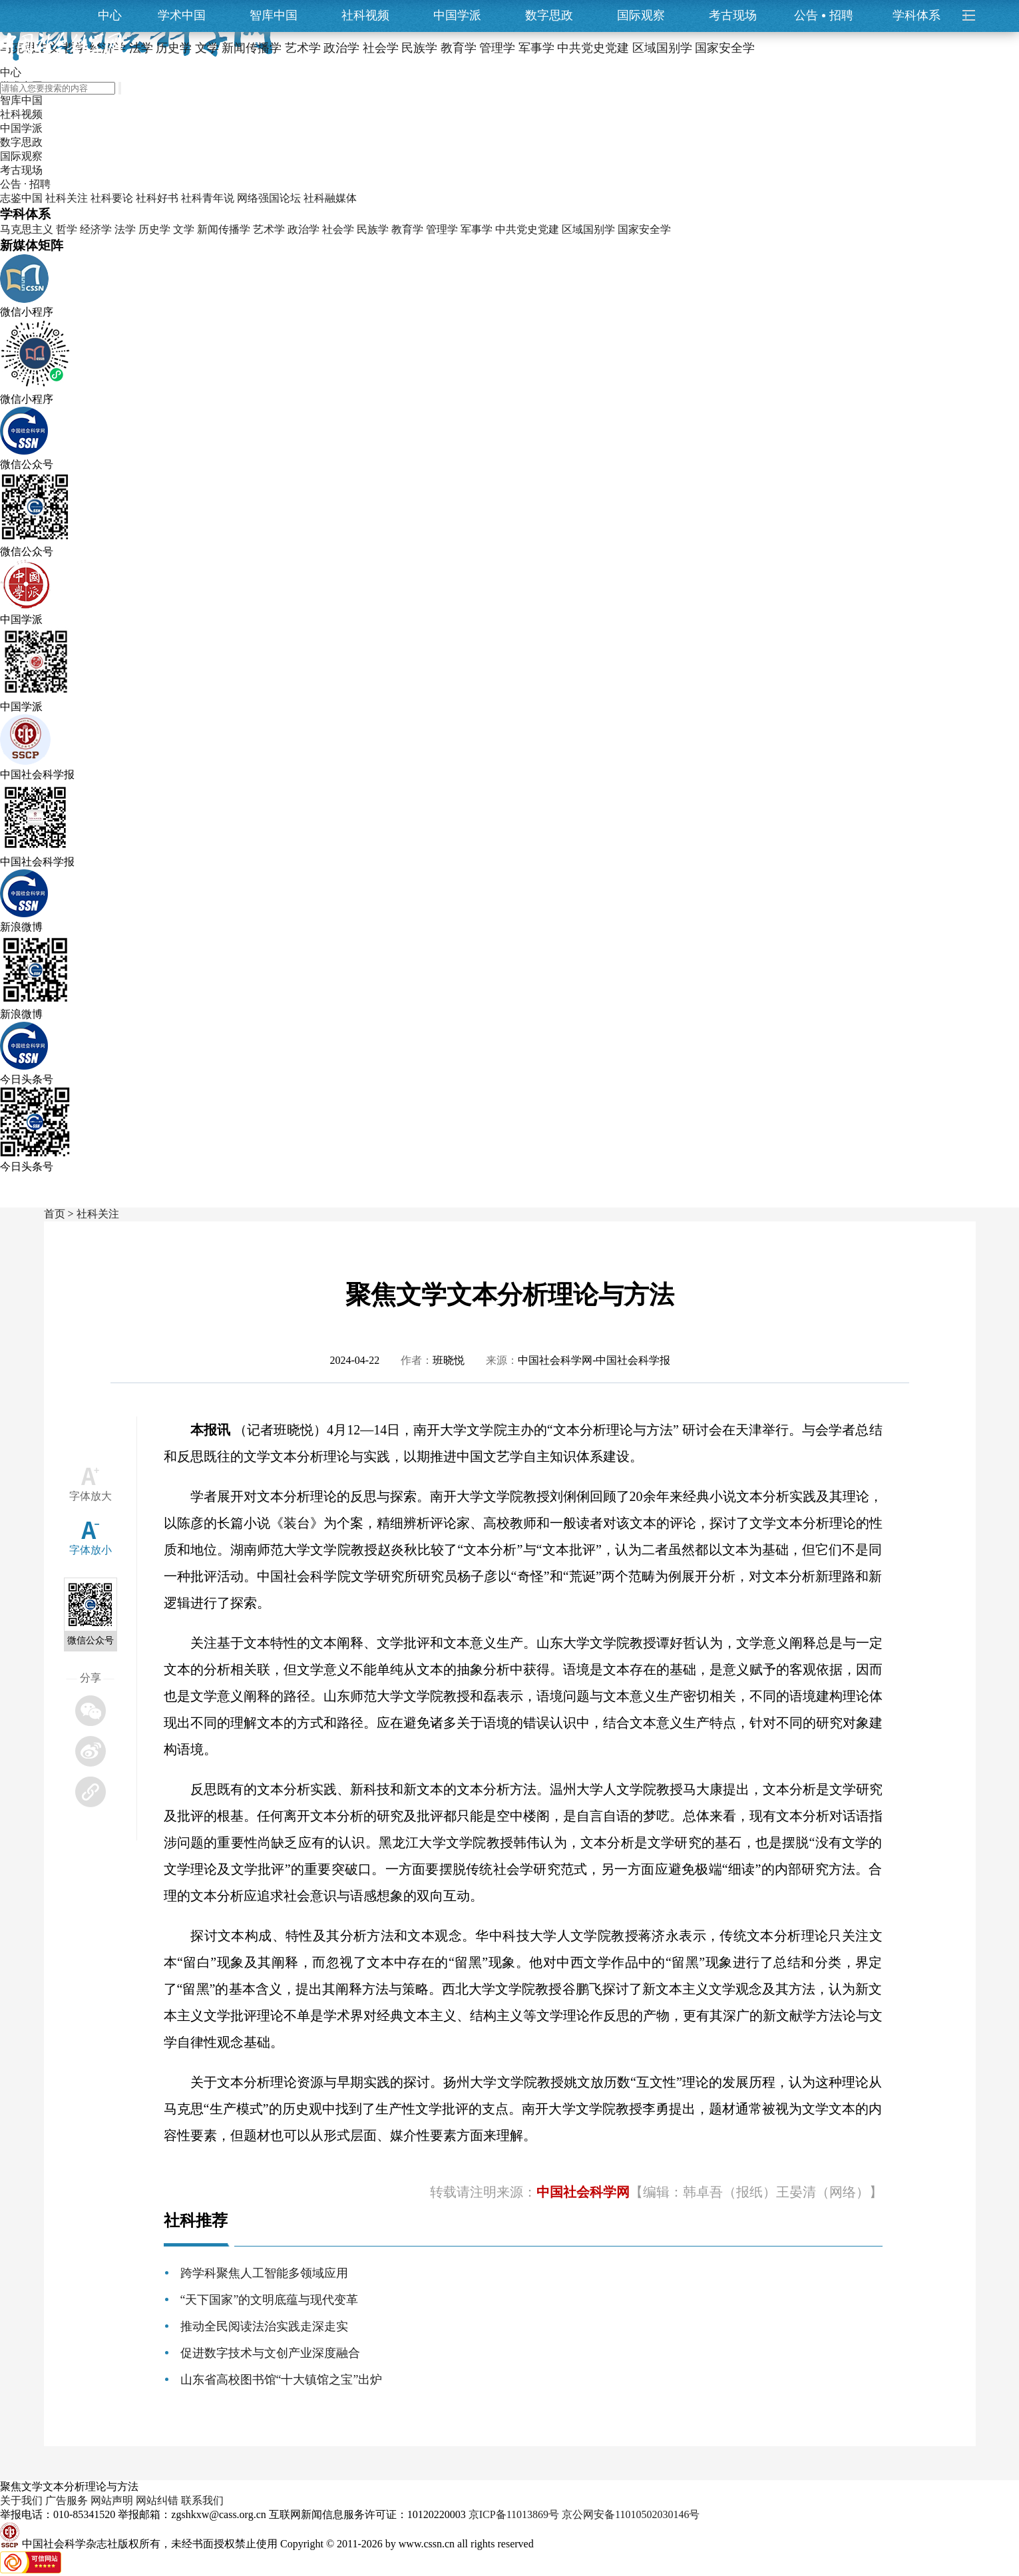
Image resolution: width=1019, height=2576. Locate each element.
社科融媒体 (330, 198)
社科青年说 (207, 198)
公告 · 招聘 (25, 184)
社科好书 (157, 198)
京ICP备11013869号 (514, 2514)
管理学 (442, 229)
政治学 (303, 229)
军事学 (477, 229)
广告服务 (66, 2500)
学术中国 (182, 15)
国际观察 (641, 15)
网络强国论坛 (269, 198)
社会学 (338, 229)
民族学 (373, 229)
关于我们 (21, 2500)
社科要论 (112, 198)
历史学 (154, 229)
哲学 (66, 229)
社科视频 (365, 15)
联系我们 (202, 2500)
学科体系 (922, 15)
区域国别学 (588, 229)
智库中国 (274, 15)
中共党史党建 (527, 229)
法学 (125, 229)
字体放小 (90, 1550)
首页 (54, 1213)
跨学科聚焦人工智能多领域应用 (264, 2273)
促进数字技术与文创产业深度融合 (270, 2353)
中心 (110, 15)
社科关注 (66, 198)
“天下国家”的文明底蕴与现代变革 (269, 2299)
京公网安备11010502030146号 (631, 2514)
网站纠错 (157, 2500)
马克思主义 (26, 229)
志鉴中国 (21, 198)
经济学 (96, 229)
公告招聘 (823, 15)
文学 (183, 229)
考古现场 (733, 15)
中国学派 (457, 15)
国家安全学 (644, 229)
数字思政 (549, 15)
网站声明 (112, 2500)
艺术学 (269, 229)
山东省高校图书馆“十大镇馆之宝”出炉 (281, 2379)
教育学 (407, 229)
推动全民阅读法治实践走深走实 (264, 2326)
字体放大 (90, 1496)
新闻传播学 (223, 229)
